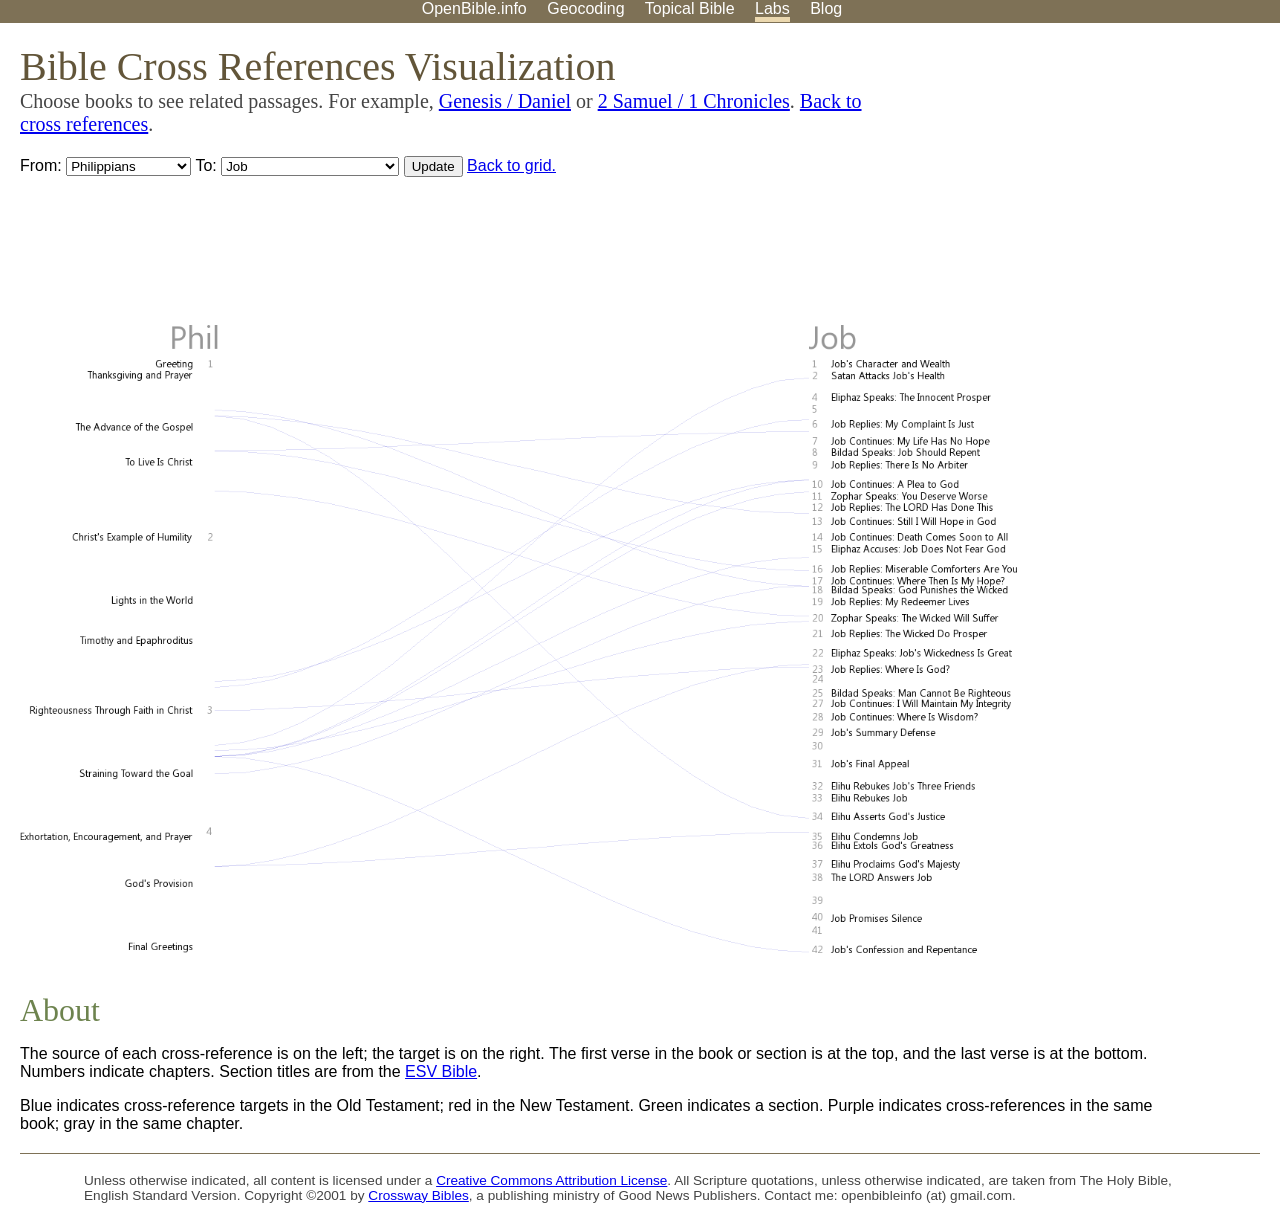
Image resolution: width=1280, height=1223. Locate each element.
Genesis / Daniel (505, 101)
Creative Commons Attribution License (551, 1180)
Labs (772, 8)
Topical (690, 8)
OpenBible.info (474, 8)
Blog (826, 8)
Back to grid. (511, 165)
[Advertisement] (1078, 179)
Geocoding (585, 8)
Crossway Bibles (418, 1195)
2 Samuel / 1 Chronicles (694, 101)
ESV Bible (441, 1071)
